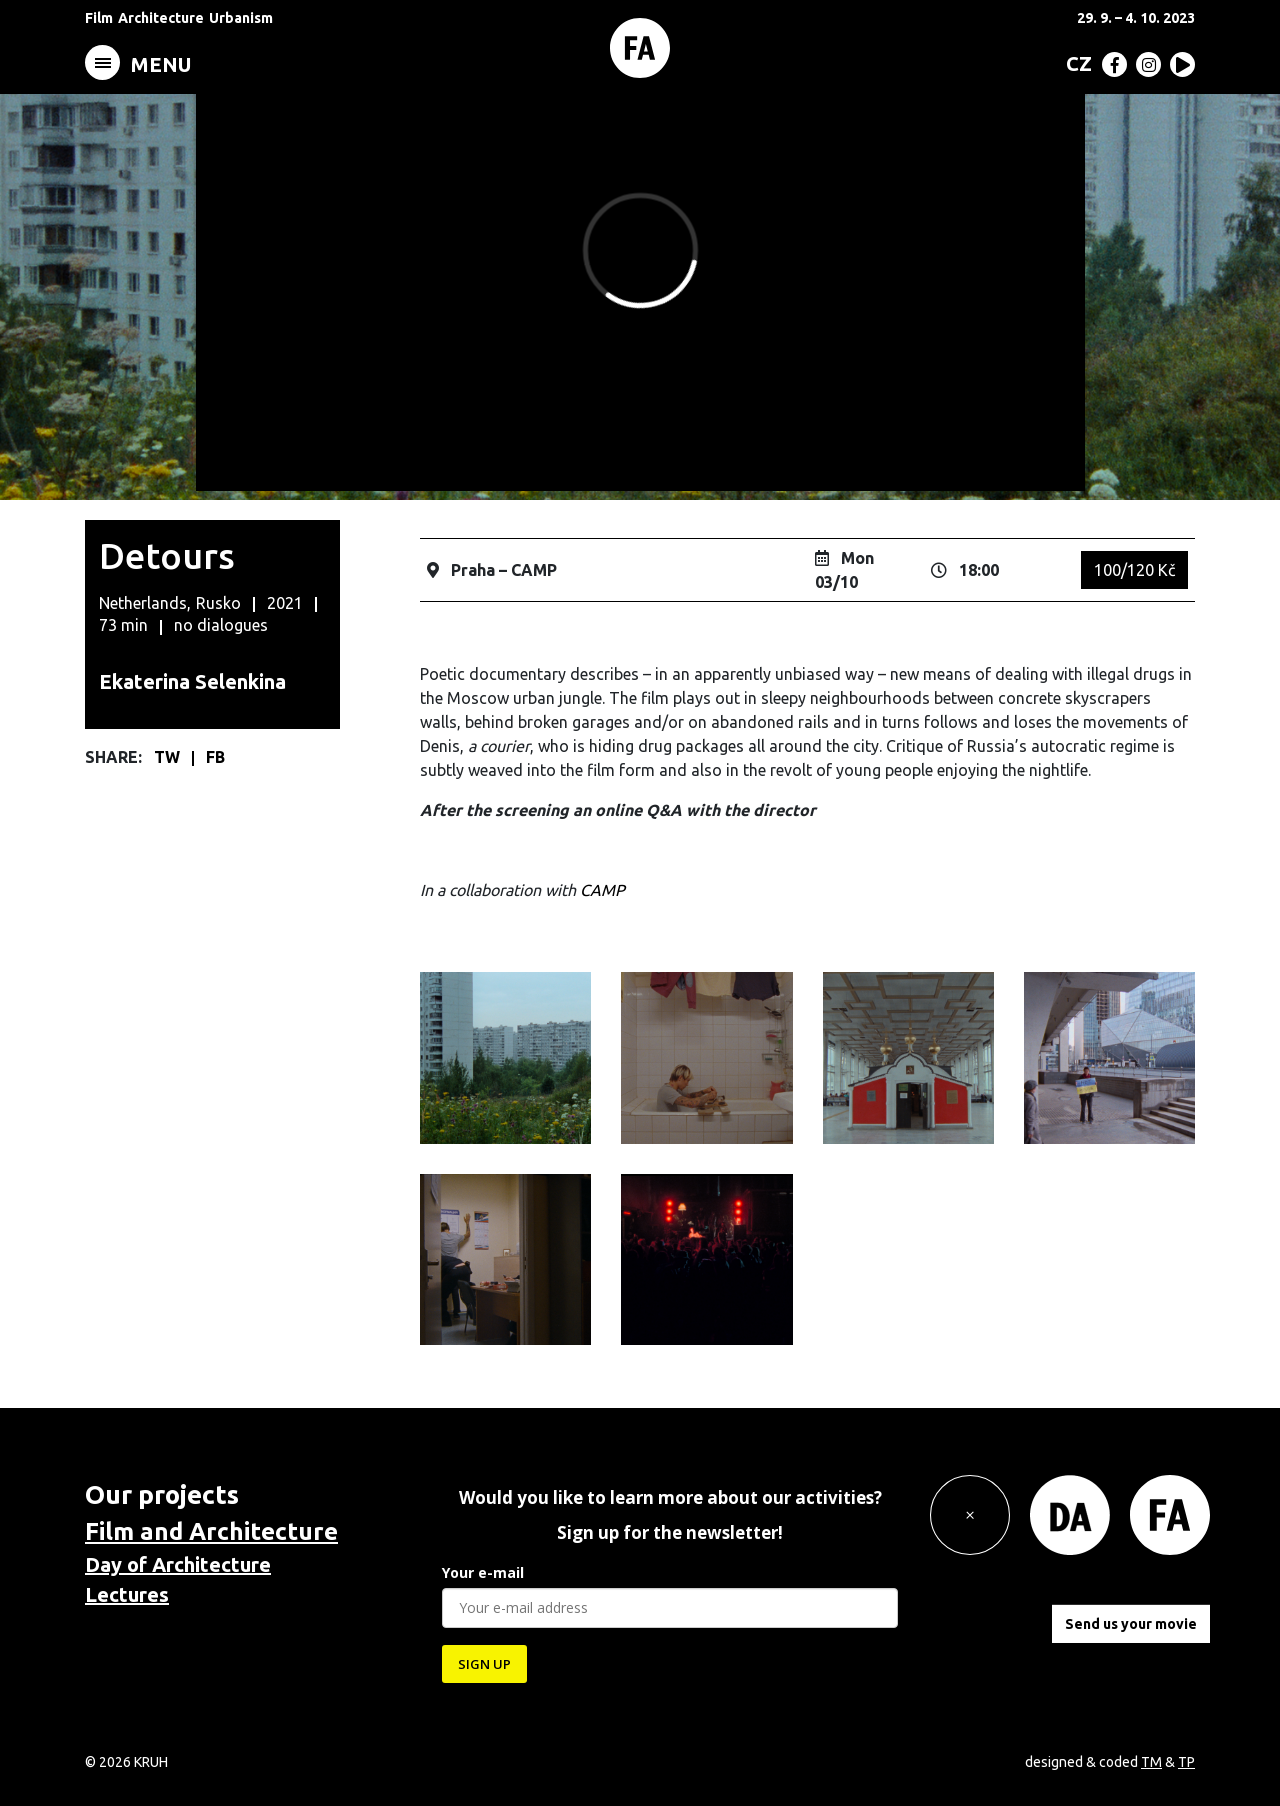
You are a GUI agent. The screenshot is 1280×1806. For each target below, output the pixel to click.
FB (215, 757)
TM (1151, 1762)
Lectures (127, 1594)
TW (169, 757)
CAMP (602, 890)
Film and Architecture (211, 1531)
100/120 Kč (1134, 570)
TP (1186, 1762)
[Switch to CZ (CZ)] (1075, 63)
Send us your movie (1131, 1624)
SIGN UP (484, 1664)
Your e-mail (483, 1572)
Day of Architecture (178, 1564)
